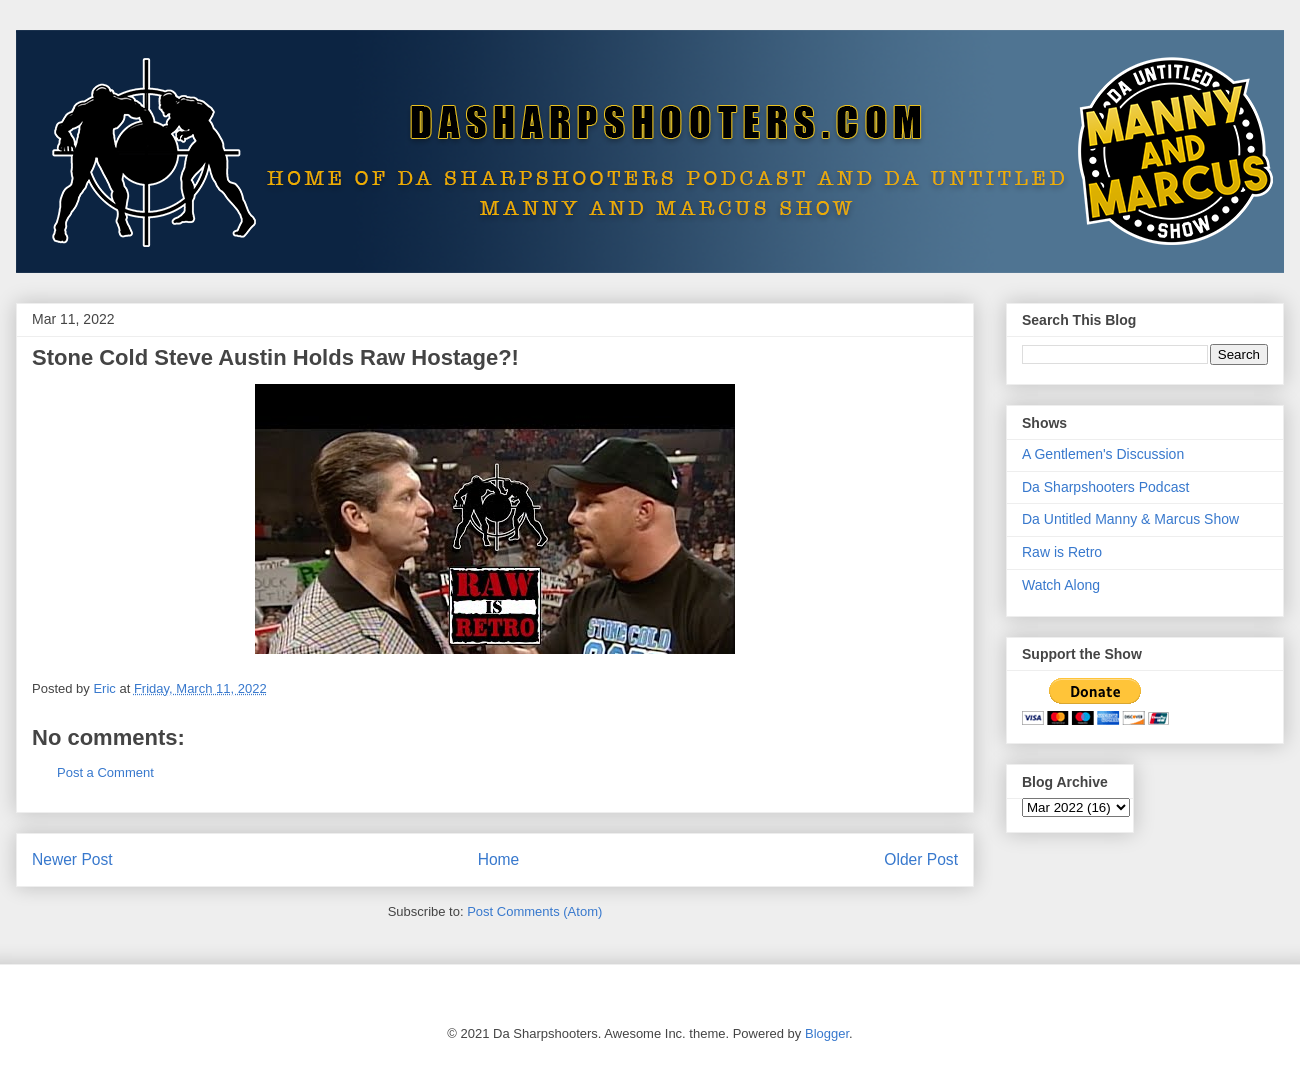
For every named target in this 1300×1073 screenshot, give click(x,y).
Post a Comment (105, 772)
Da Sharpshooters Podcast (1105, 487)
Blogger (827, 1033)
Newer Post (72, 859)
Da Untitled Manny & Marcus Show (1130, 519)
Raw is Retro (1062, 552)
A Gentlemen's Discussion (1103, 454)
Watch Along (1061, 585)
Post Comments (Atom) (534, 911)
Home (499, 859)
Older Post (921, 859)
